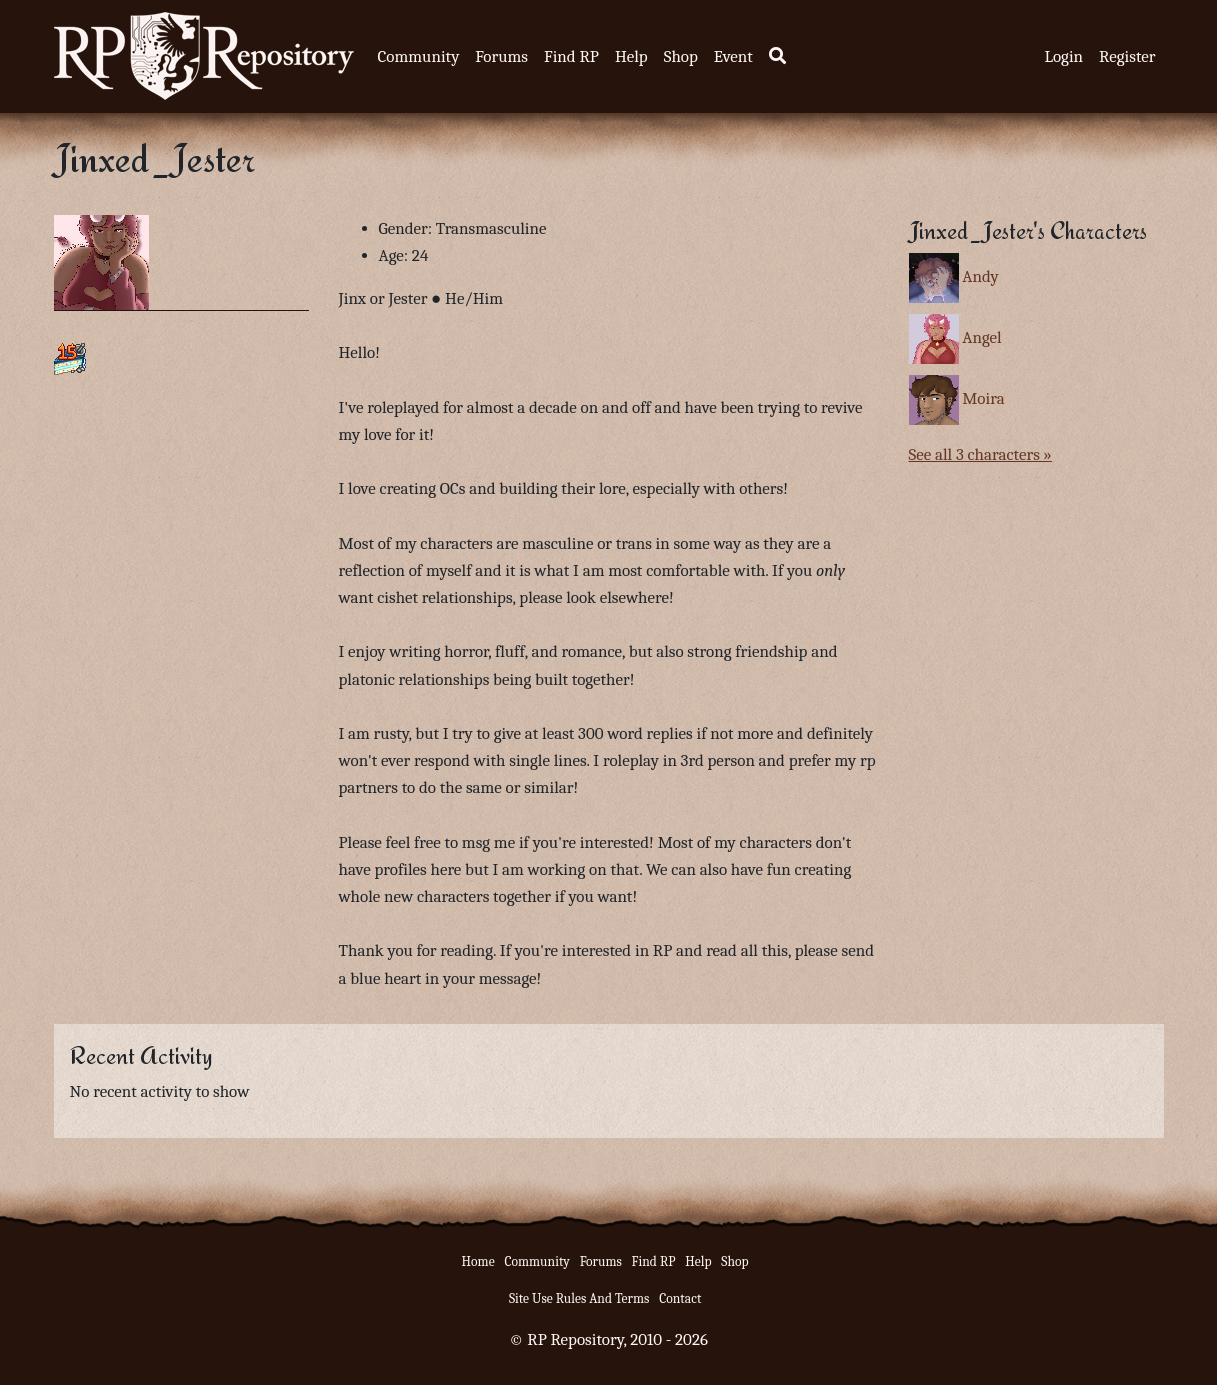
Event (733, 56)
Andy (980, 276)
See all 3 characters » (980, 454)
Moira (983, 398)
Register (1127, 56)
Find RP (571, 56)
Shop (681, 56)
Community (419, 56)
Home (478, 1261)
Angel (981, 337)
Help (631, 56)
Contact (680, 1298)
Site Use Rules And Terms (579, 1298)
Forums (501, 56)
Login (1063, 56)
